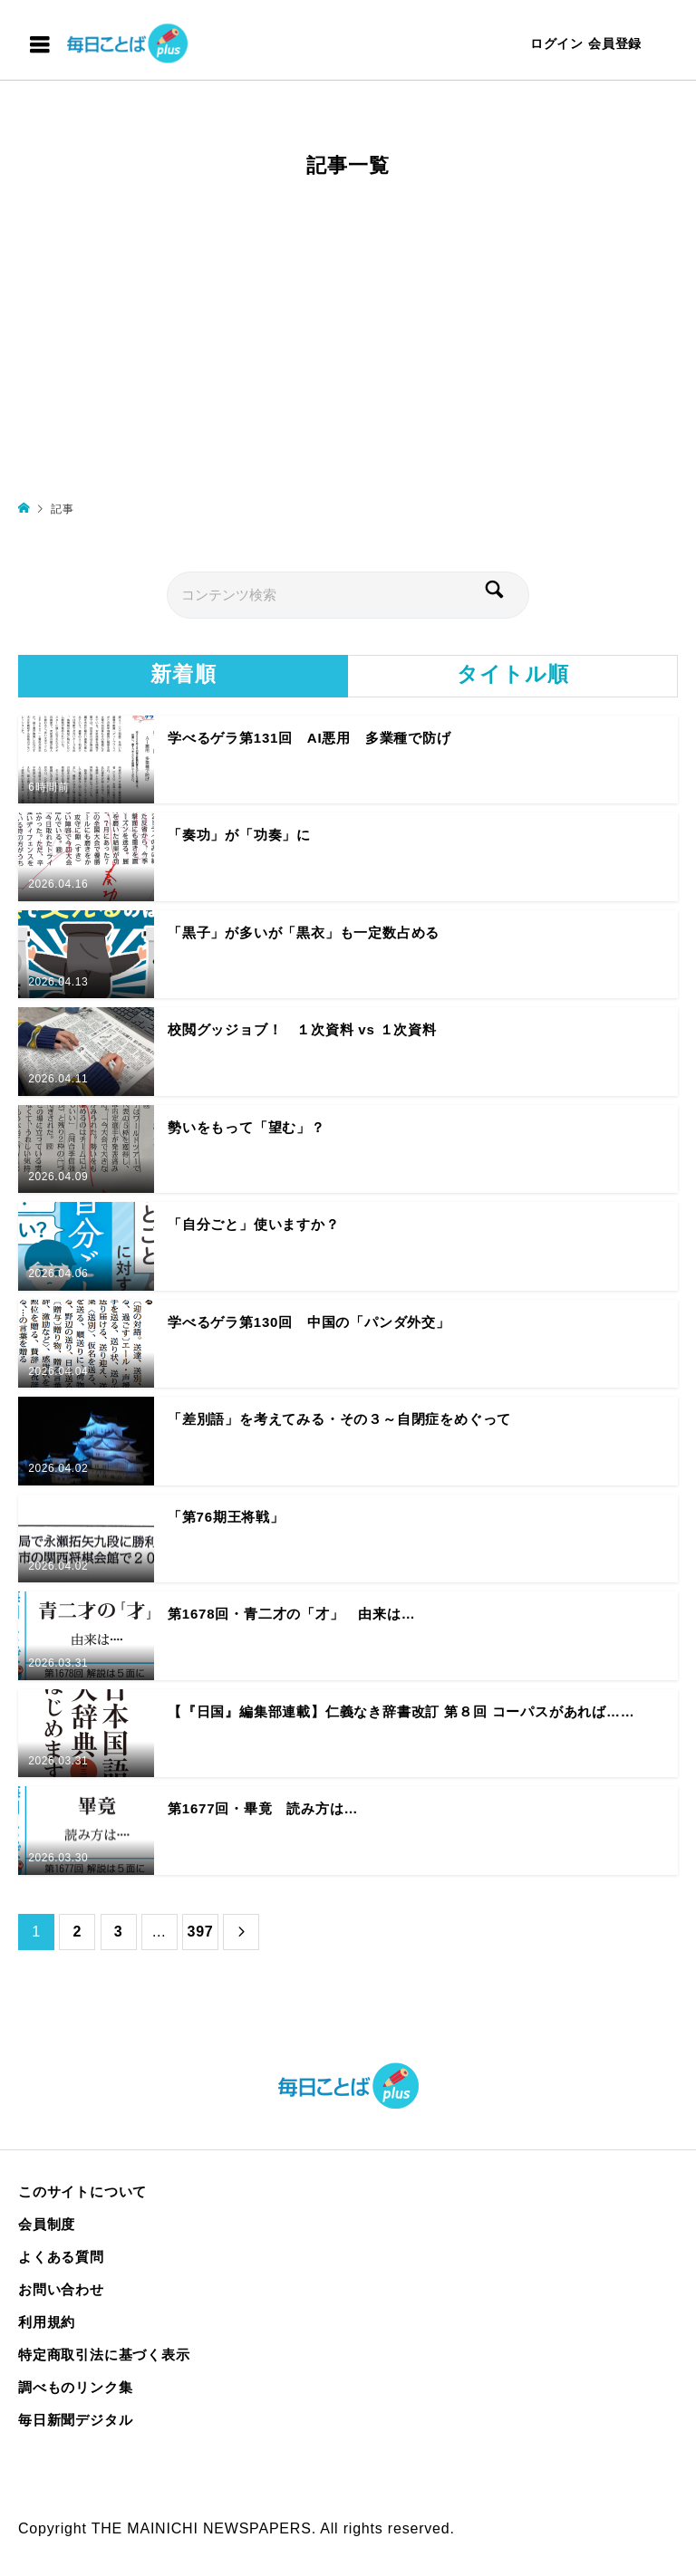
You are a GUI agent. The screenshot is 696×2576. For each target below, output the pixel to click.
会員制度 (46, 2224)
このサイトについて (82, 2191)
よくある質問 (61, 2256)
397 (200, 1931)
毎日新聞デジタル (75, 2419)
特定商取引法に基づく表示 (104, 2354)
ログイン (557, 43)
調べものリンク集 (75, 2387)
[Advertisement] (348, 347)
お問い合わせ (61, 2289)
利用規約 (46, 2322)
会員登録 (615, 43)
